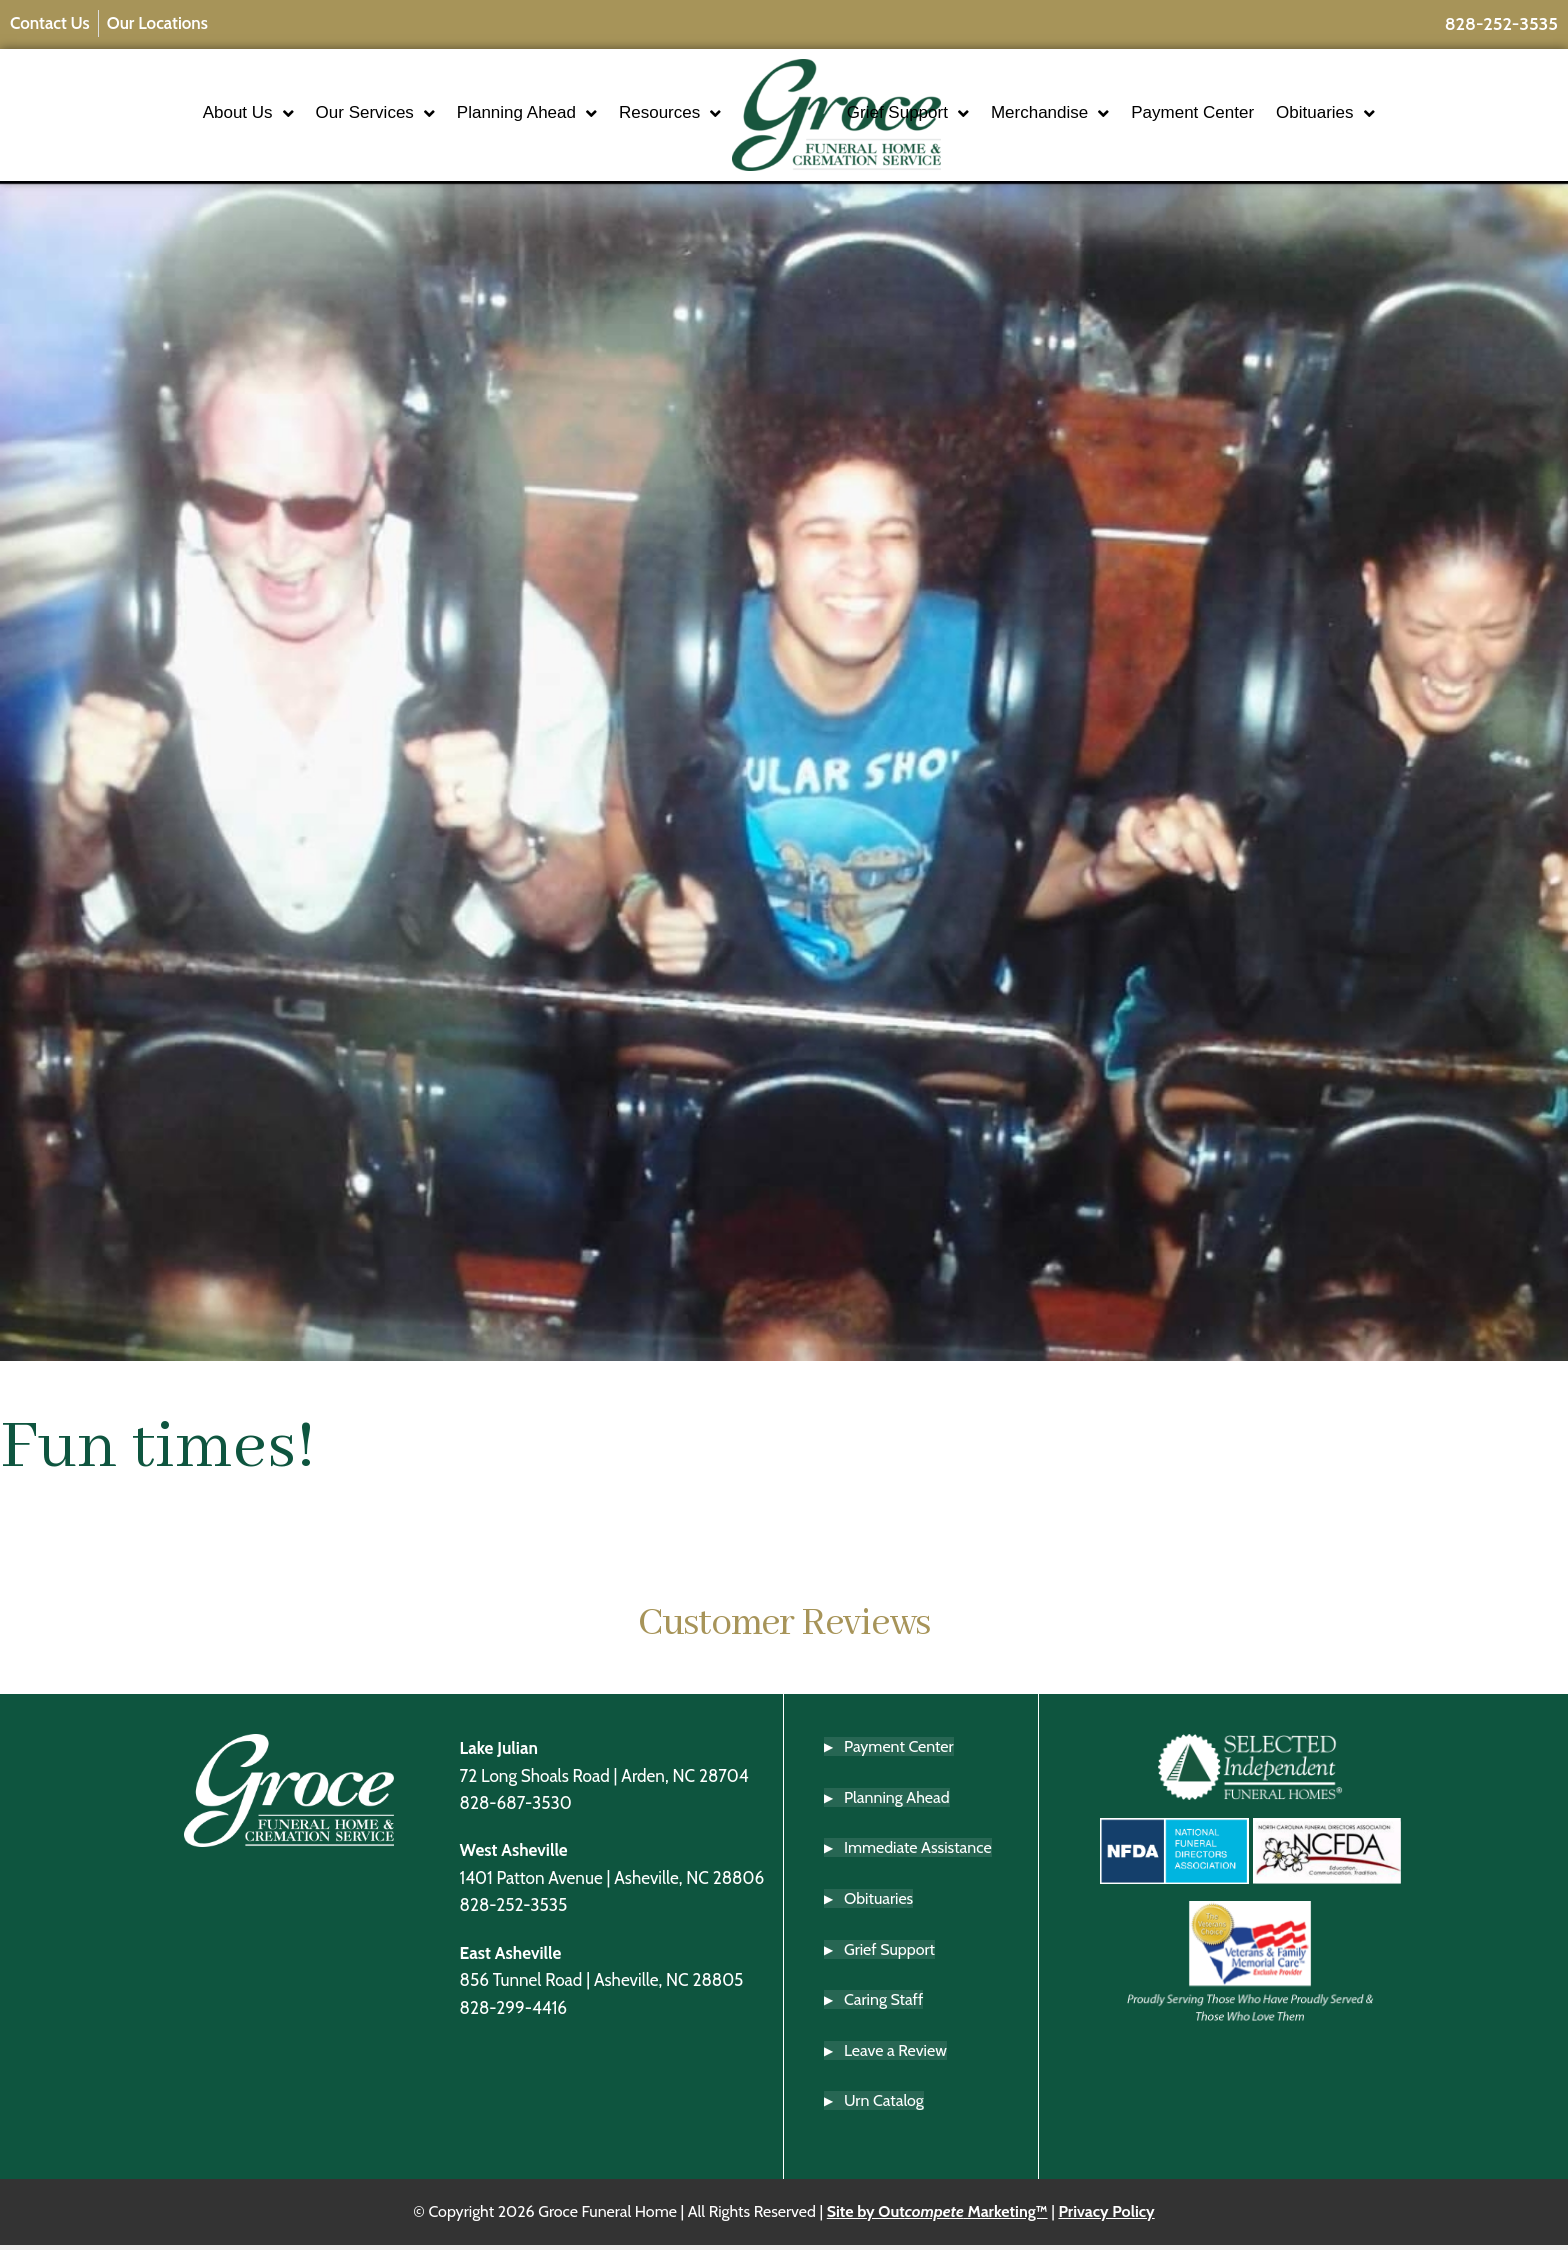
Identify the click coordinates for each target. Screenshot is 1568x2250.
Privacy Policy (1106, 2217)
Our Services (316, 116)
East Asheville (511, 1958)
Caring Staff (883, 2005)
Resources (612, 116)
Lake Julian (499, 1753)
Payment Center (1250, 115)
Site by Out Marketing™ (937, 2217)
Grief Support (966, 116)
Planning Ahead (469, 116)
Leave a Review (895, 2056)
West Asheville (514, 1855)
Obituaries (1383, 116)
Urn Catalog (884, 2106)
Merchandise (1108, 116)
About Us (189, 116)
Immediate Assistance (918, 1853)
